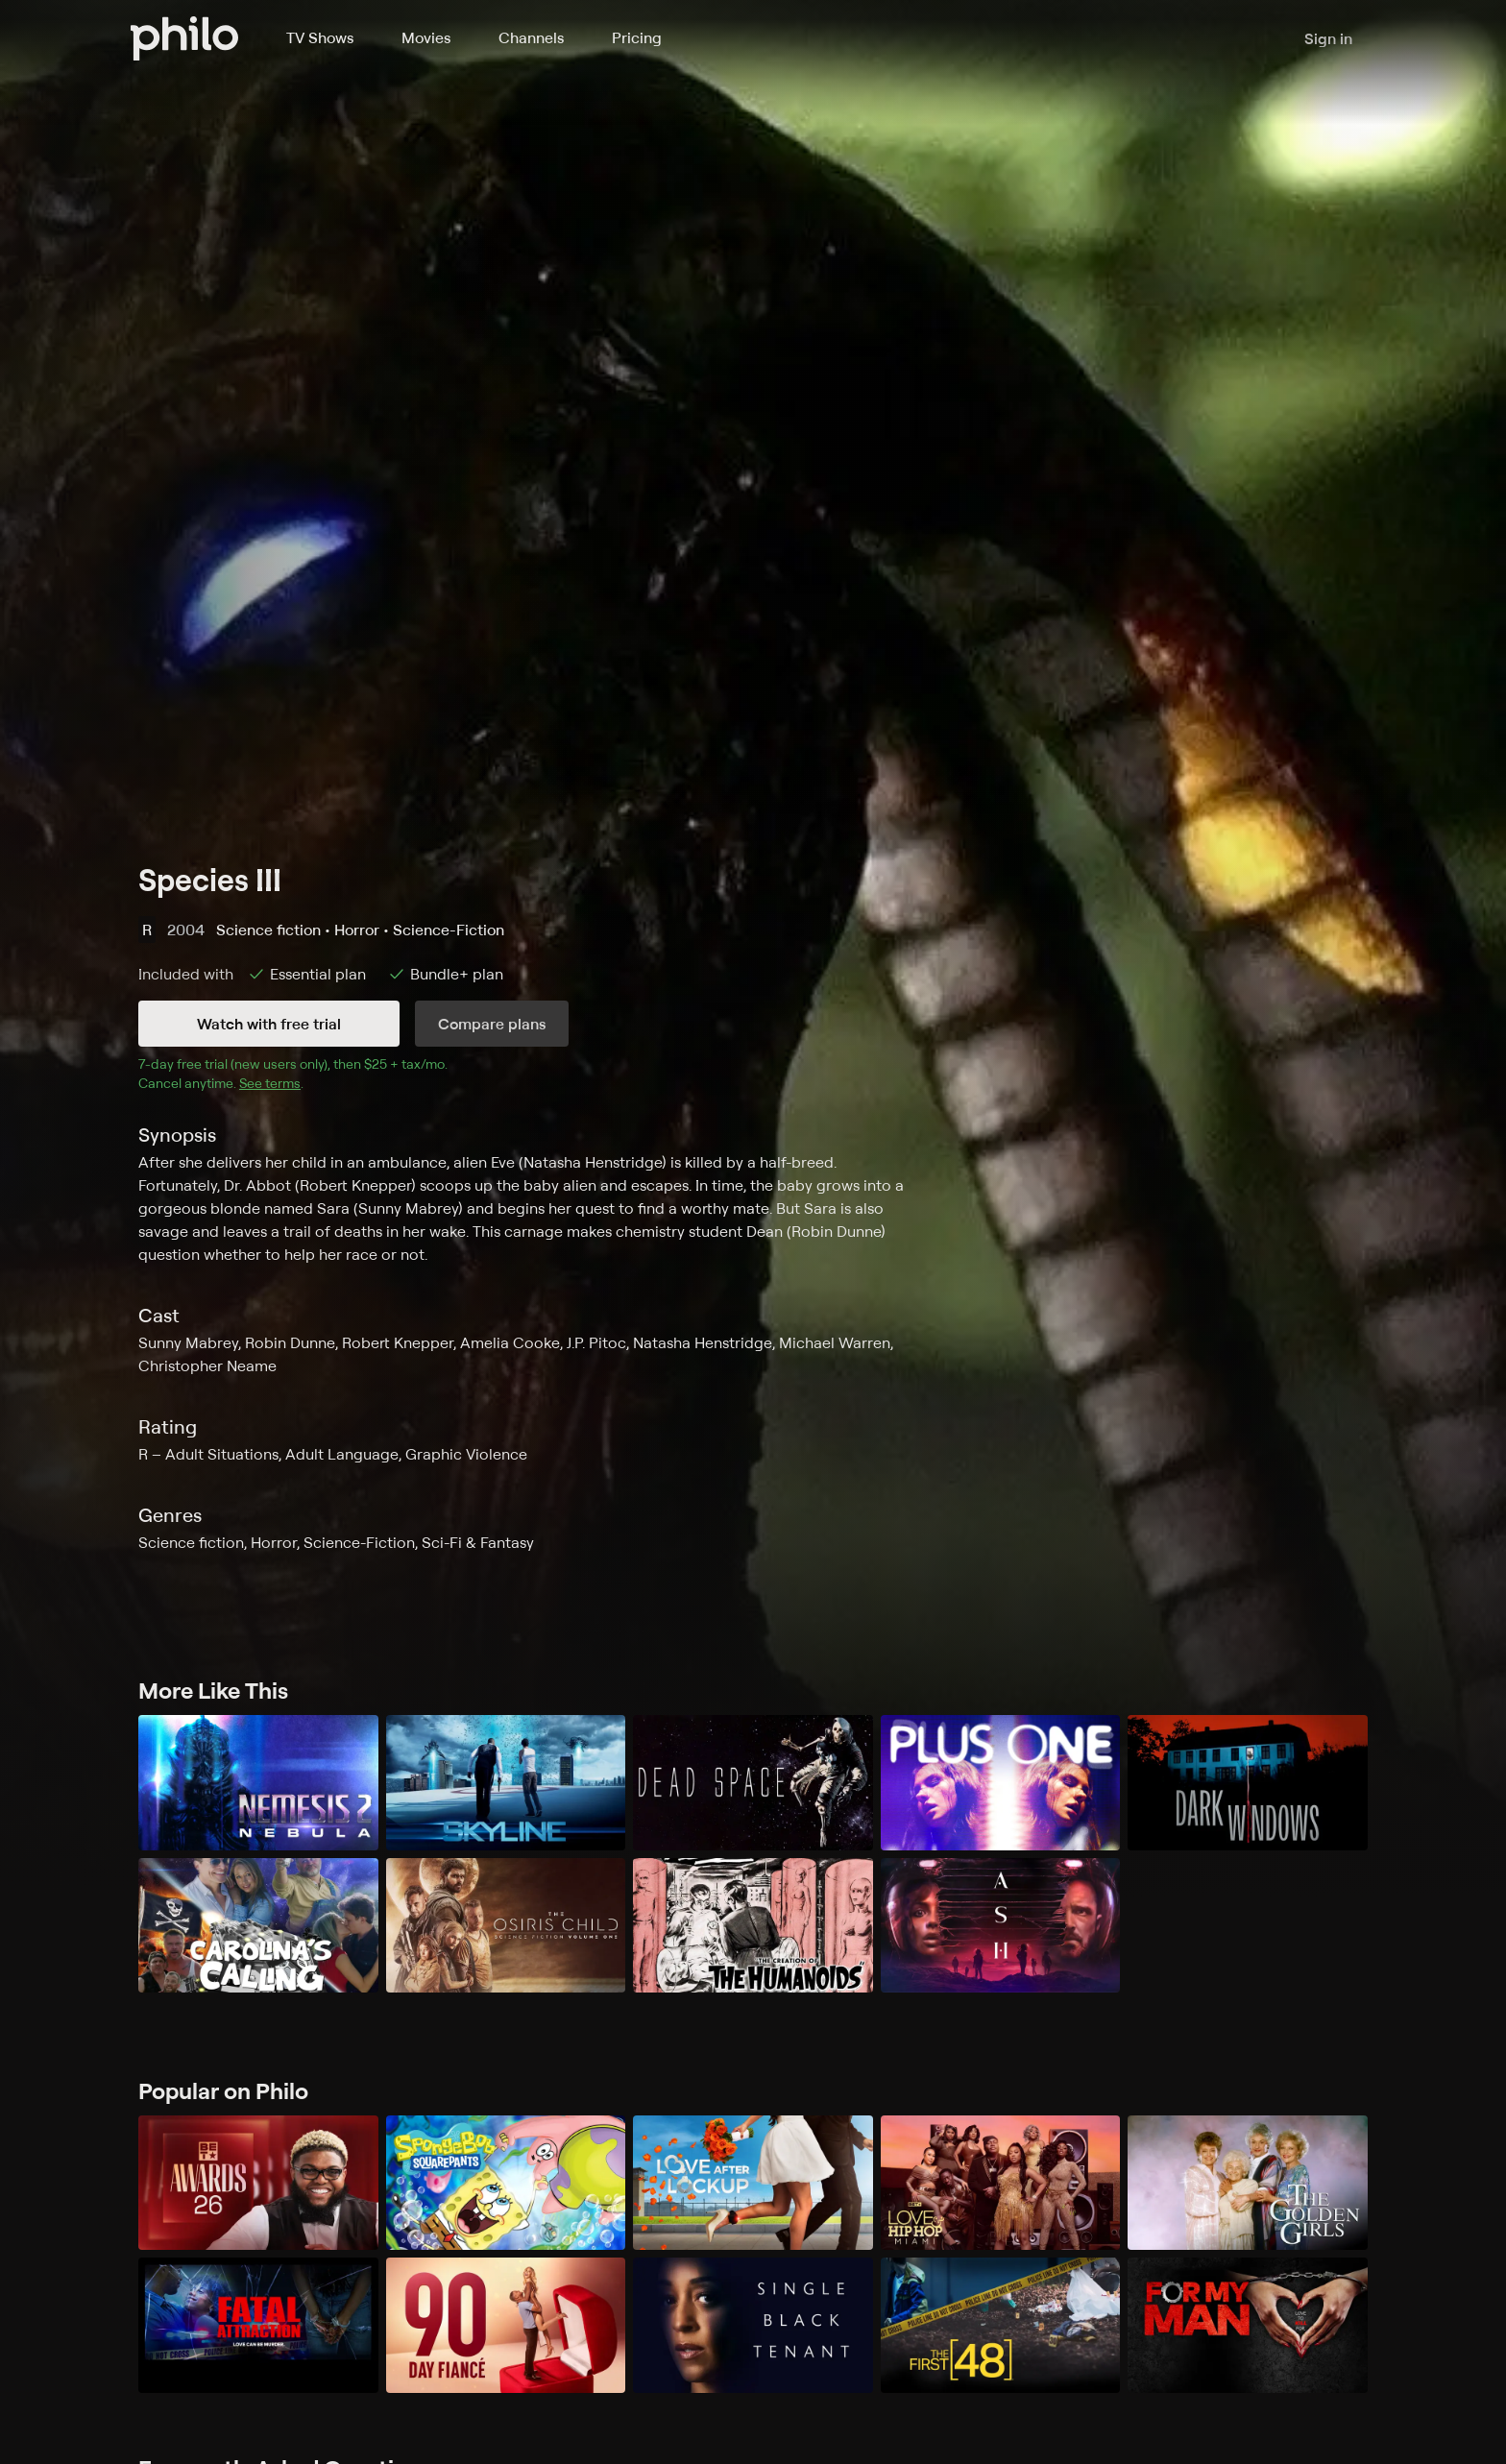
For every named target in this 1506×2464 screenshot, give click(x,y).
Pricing (637, 37)
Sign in (1328, 38)
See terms (270, 1083)
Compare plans (492, 1023)
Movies (425, 37)
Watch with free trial (269, 1023)
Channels (531, 37)
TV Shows (319, 37)
